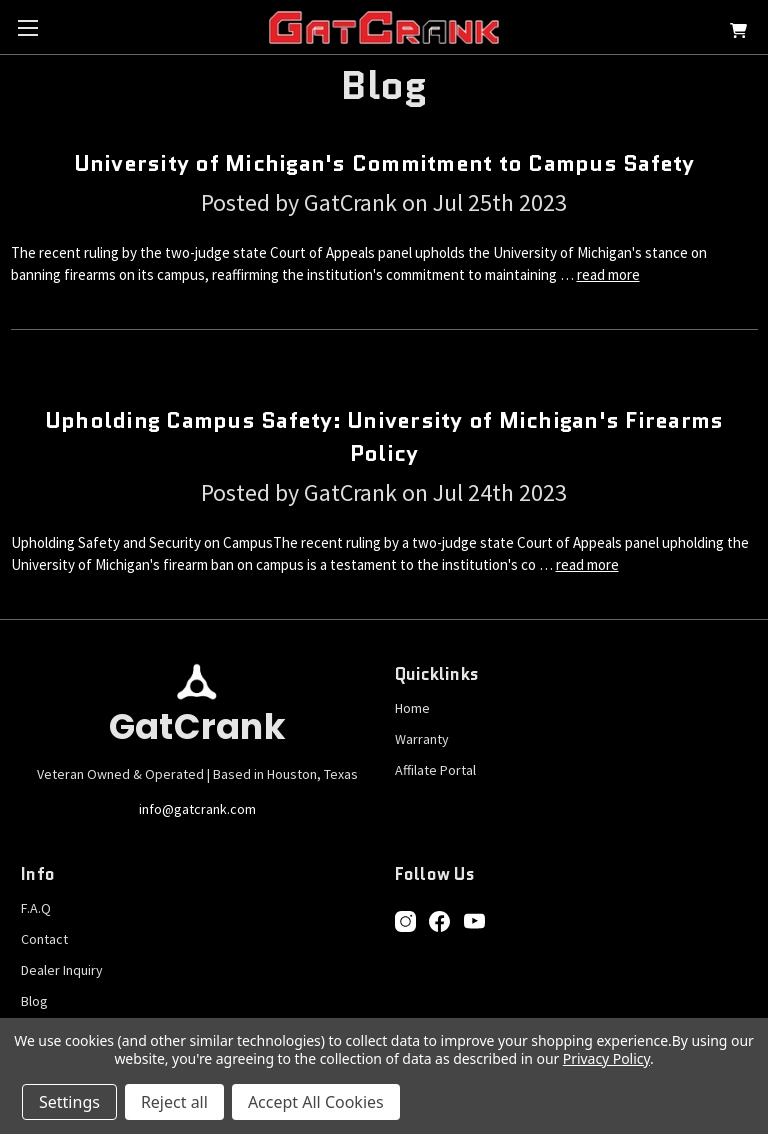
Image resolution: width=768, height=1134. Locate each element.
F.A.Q (36, 908)
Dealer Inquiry (62, 970)
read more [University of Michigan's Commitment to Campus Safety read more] (608, 274)
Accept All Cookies (316, 1102)
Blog (34, 1001)
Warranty (422, 739)
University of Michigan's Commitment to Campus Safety (384, 163)
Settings (69, 1102)
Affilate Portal (435, 770)
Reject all (174, 1102)
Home (412, 708)
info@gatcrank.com (197, 809)
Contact (44, 939)
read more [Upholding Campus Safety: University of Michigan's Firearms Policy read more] (587, 564)
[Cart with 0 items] (738, 33)
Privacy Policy (606, 1058)
